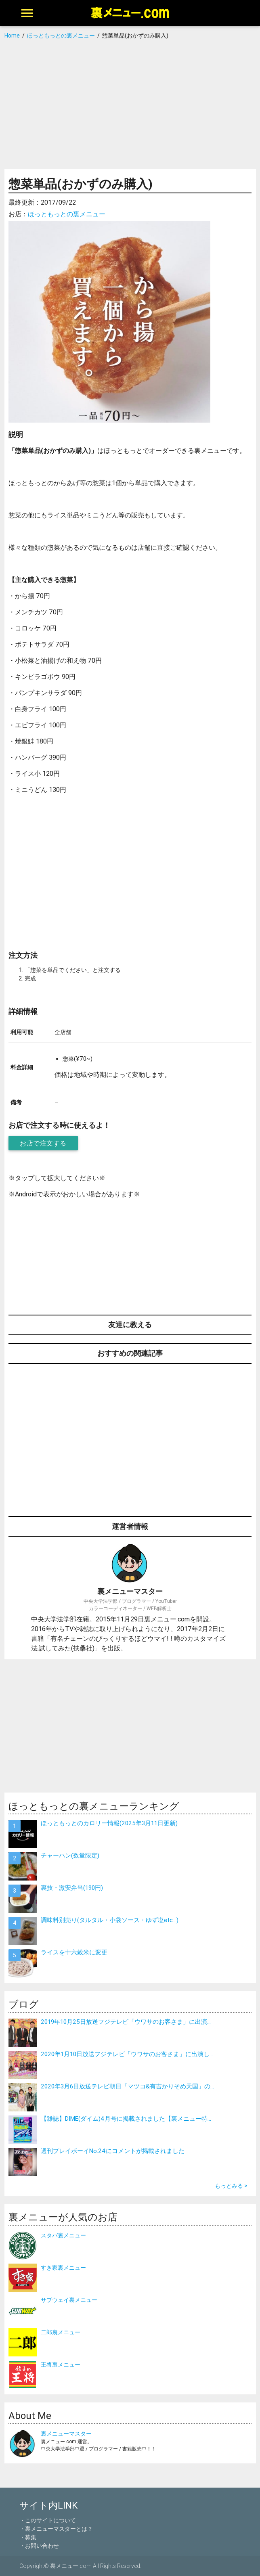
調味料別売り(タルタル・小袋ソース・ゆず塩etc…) (109, 1920)
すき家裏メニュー (63, 2267)
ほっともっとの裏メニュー (66, 214)
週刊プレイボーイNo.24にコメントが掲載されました (113, 2151)
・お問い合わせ (39, 2545)
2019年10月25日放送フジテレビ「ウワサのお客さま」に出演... (126, 2021)
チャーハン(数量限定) (70, 1855)
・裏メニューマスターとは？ (56, 2528)
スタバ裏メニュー (63, 2235)
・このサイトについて (47, 2520)
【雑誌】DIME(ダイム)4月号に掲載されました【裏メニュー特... (126, 2118)
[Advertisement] (130, 104)
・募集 (27, 2537)
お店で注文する (43, 1143)
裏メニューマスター (66, 2433)
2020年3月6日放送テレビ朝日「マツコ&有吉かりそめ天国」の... (127, 2086)
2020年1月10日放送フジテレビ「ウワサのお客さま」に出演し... (127, 2054)
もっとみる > (231, 2185)
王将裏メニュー (60, 2364)
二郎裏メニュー (60, 2332)
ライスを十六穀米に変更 (74, 1952)
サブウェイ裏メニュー (69, 2300)
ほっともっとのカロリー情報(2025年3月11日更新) (109, 1823)
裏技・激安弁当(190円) (72, 1887)
